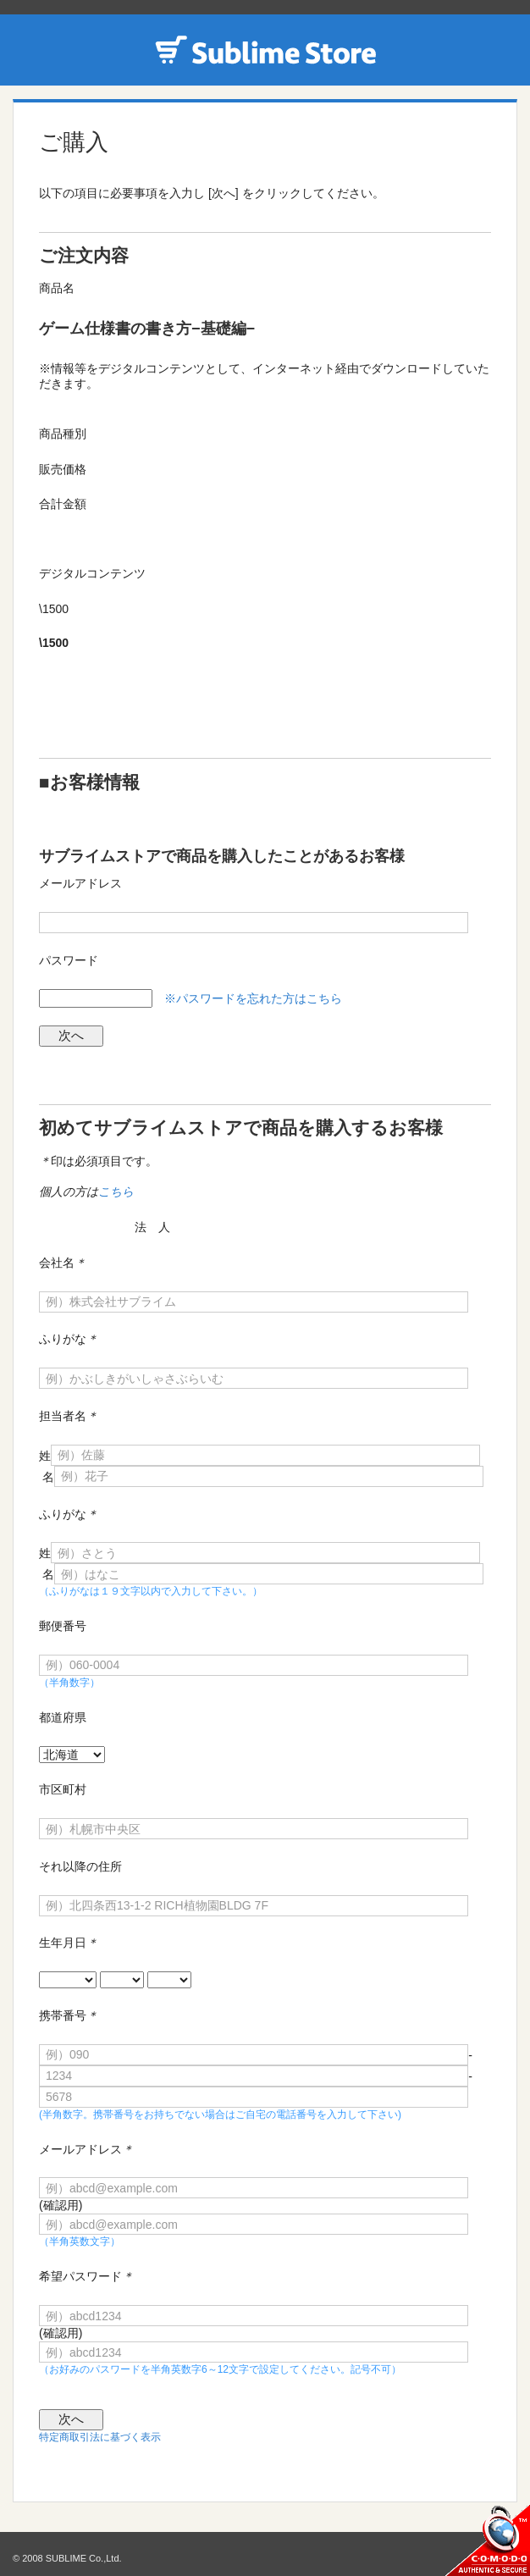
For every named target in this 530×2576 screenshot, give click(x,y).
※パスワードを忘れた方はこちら (253, 998)
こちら (116, 1191)
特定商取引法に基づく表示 (100, 2437)
